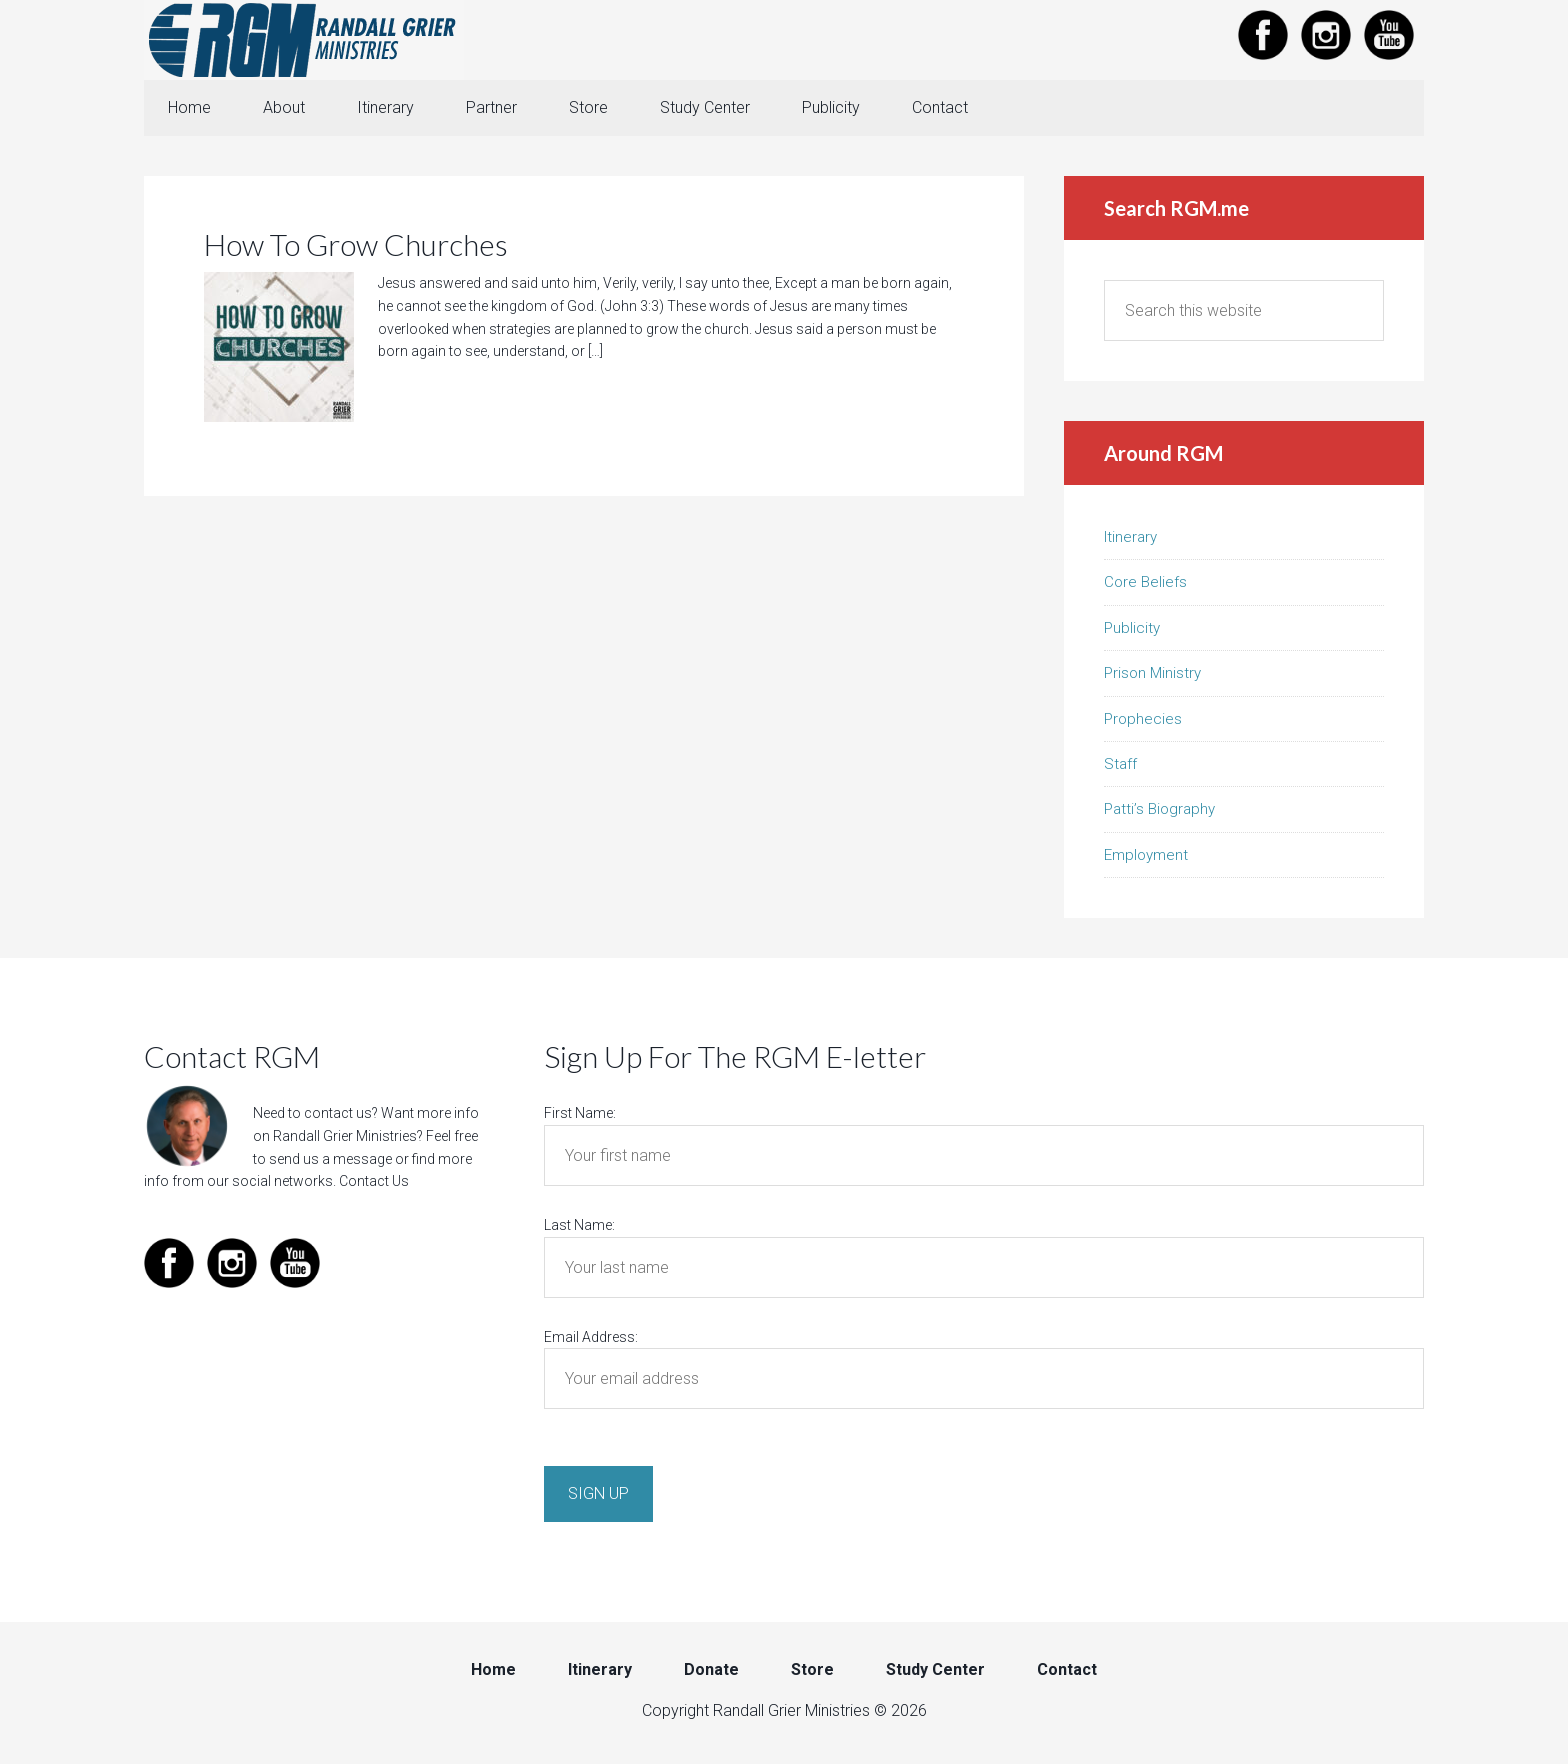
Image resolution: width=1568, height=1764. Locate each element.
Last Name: (579, 1225)
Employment (1146, 855)
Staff (1120, 764)
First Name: (580, 1113)
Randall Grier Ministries (304, 40)
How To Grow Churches (356, 244)
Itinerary (1130, 537)
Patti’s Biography (1159, 809)
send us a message (330, 1159)
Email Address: (591, 1337)
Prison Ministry (1152, 673)
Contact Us (374, 1181)
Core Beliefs (1145, 582)
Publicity (1132, 628)
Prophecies (1143, 719)
